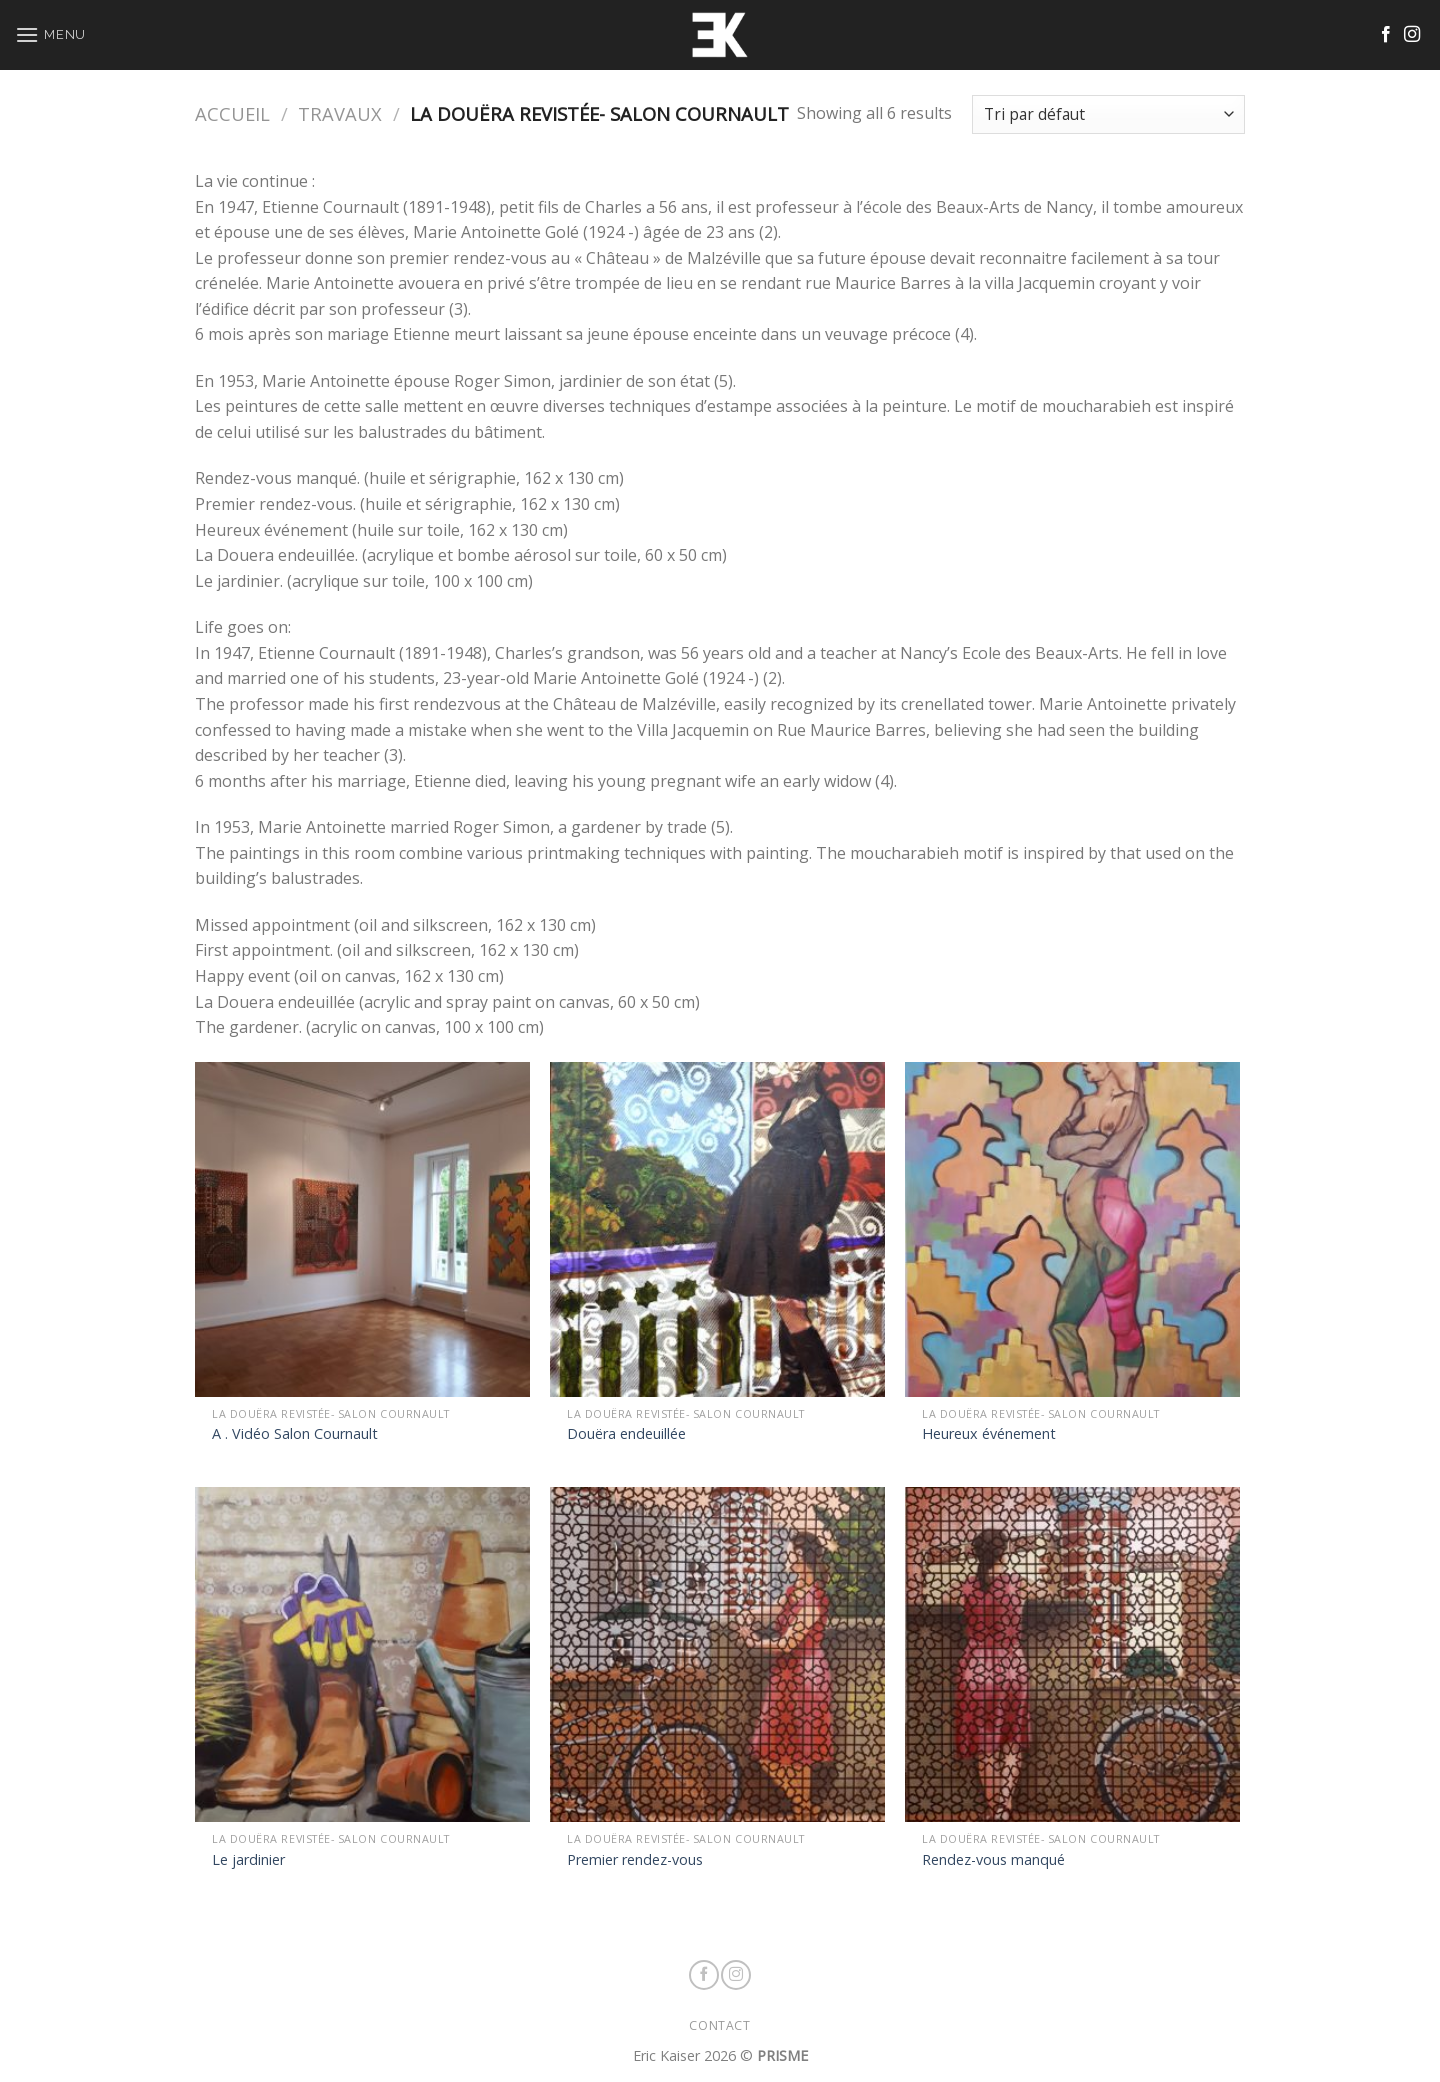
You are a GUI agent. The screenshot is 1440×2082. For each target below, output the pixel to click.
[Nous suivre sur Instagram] (1412, 35)
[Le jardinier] (362, 1654)
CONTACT (719, 2025)
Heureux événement (989, 1434)
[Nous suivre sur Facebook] (1386, 35)
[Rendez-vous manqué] (1072, 1654)
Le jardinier (248, 1860)
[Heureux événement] (1072, 1229)
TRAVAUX (340, 113)
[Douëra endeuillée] (717, 1229)
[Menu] (50, 34)
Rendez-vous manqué (993, 1860)
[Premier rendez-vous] (717, 1654)
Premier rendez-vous (635, 1860)
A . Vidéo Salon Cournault (295, 1434)
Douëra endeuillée (626, 1434)
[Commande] (1108, 114)
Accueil (232, 113)
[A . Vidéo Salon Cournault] (362, 1229)
